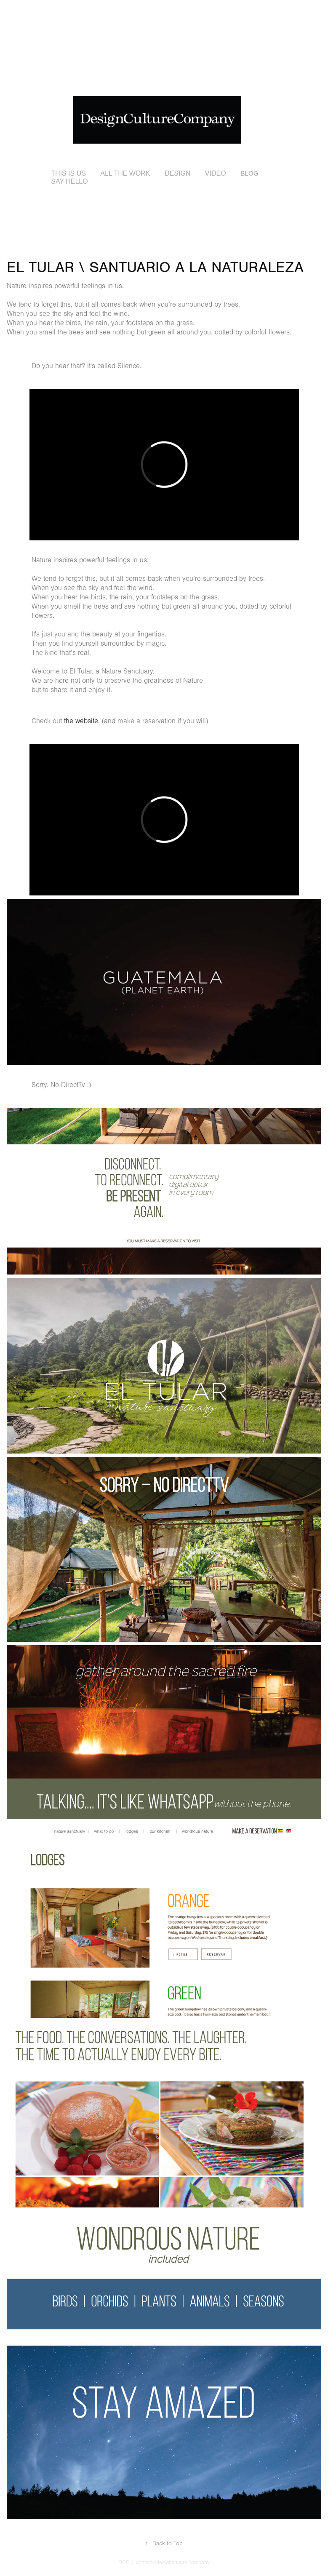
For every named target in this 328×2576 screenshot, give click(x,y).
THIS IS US (68, 173)
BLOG (249, 173)
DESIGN (177, 173)
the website (80, 721)
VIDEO (215, 173)
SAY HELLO (69, 181)
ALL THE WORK (125, 173)
